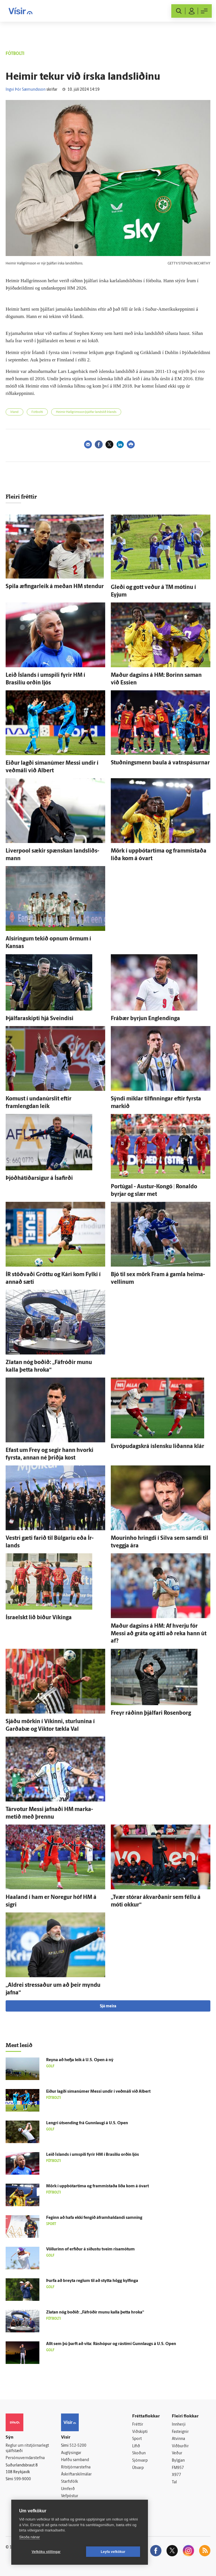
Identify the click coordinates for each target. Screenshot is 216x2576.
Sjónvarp (140, 2461)
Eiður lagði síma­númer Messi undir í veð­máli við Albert (98, 2092)
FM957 (178, 2468)
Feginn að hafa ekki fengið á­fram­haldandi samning (94, 2218)
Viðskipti (140, 2432)
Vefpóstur (69, 2496)
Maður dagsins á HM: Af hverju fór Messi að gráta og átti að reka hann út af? (158, 1633)
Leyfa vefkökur (113, 2552)
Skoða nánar (29, 2537)
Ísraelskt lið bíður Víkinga (39, 1618)
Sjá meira (108, 2006)
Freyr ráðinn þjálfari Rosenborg (151, 1713)
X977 (176, 2475)
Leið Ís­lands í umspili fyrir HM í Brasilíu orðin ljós (92, 2155)
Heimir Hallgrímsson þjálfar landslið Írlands (86, 412)
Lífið (136, 2446)
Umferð (68, 2489)
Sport (137, 2439)
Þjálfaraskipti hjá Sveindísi (39, 1019)
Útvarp (138, 2468)
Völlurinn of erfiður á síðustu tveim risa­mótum (90, 2249)
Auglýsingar (71, 2453)
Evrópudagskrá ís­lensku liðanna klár (157, 1446)
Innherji (179, 2424)
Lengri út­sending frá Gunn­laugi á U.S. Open (87, 2123)
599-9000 (22, 2479)
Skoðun (139, 2453)
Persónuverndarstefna (25, 2458)
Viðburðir (180, 2446)
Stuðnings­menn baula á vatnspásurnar (160, 763)
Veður (177, 2453)
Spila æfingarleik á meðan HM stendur (55, 587)
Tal (174, 2482)
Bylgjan (178, 2461)
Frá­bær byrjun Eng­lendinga (145, 1019)
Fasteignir (180, 2432)
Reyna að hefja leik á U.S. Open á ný (79, 2060)
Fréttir (137, 2424)
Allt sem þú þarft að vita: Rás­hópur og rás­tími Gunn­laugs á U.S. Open (111, 2344)
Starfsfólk (69, 2482)
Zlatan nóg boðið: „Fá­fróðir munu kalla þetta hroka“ (95, 2312)
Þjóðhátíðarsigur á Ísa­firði (39, 1178)
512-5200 (77, 2446)
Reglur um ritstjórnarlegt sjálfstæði (27, 2448)
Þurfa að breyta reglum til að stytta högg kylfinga (92, 2281)
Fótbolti (37, 412)
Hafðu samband (75, 2460)
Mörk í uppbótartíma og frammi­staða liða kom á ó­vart (97, 2186)
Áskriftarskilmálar (76, 2474)
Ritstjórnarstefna (76, 2467)
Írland (14, 412)
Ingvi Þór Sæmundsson (26, 90)
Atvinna (178, 2439)
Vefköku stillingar (46, 2552)
